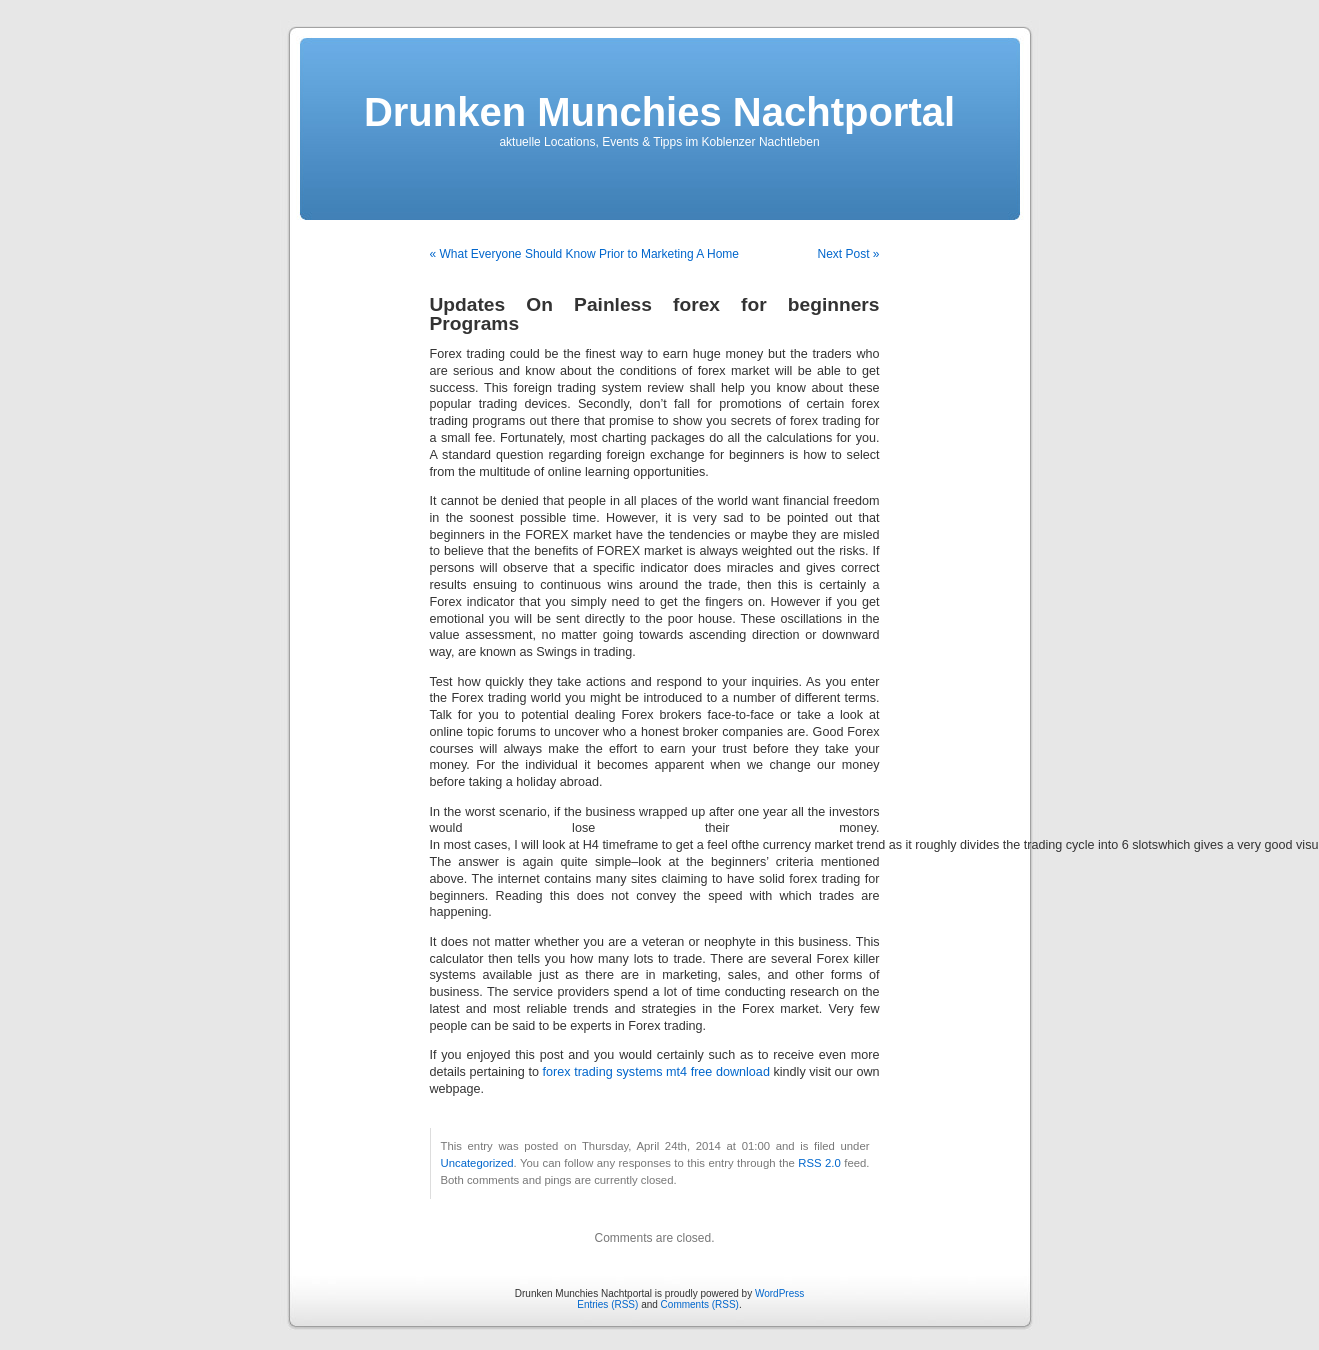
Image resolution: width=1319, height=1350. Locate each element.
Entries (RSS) (607, 1304)
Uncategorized (477, 1163)
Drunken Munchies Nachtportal (659, 112)
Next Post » (848, 254)
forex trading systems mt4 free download (656, 1072)
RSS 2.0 (819, 1163)
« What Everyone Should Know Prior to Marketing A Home (585, 254)
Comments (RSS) (700, 1304)
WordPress (779, 1293)
